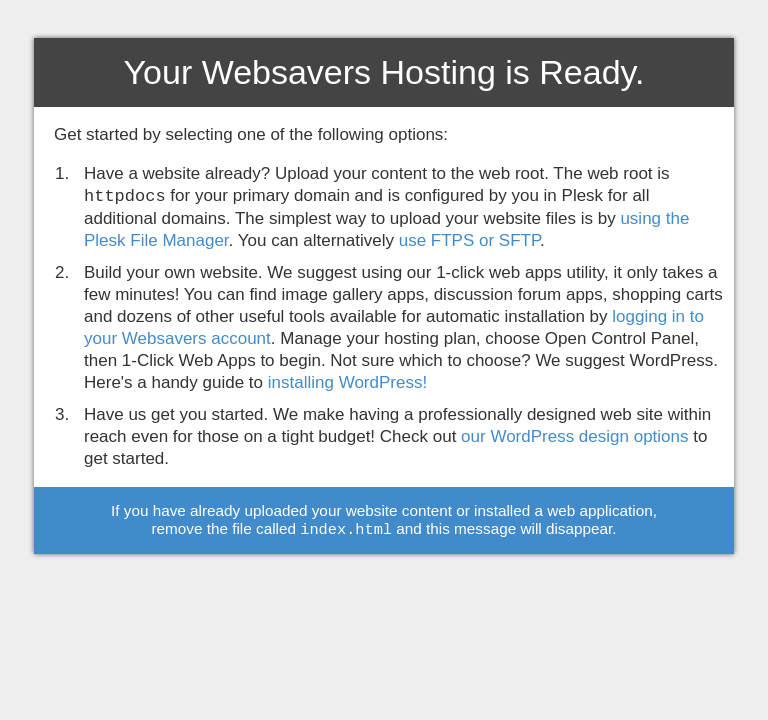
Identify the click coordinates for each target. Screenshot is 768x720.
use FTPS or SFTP (469, 240)
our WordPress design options (574, 436)
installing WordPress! (347, 382)
